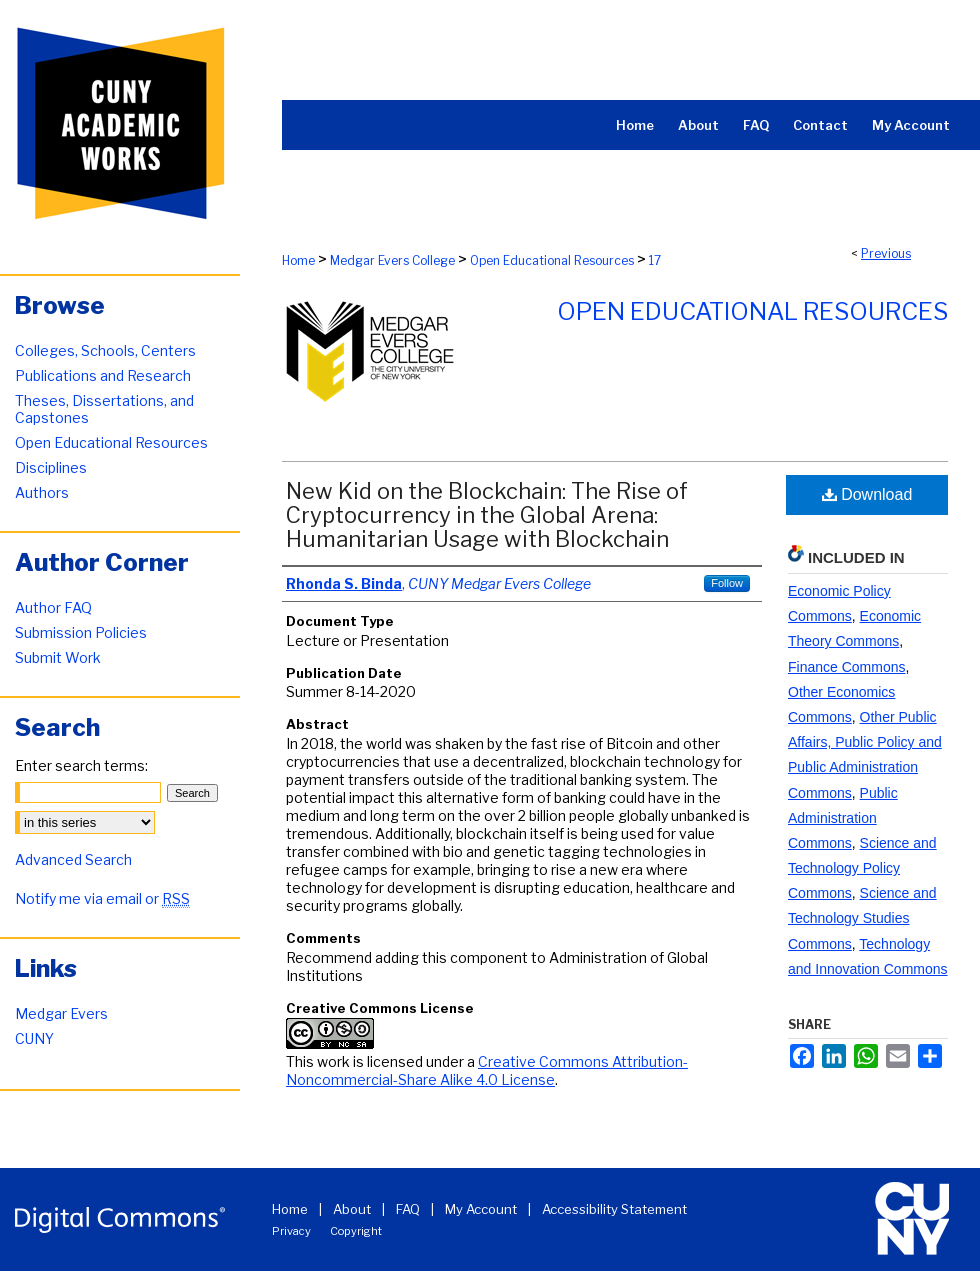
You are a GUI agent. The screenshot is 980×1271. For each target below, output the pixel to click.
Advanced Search (73, 859)
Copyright (356, 1231)
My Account (481, 1209)
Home (298, 260)
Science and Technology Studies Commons (862, 918)
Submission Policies (81, 632)
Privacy (291, 1231)
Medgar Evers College (392, 260)
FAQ (408, 1209)
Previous (886, 253)
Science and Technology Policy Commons (862, 868)
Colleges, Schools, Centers (105, 350)
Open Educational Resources (552, 260)
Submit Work (58, 657)
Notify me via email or (102, 898)
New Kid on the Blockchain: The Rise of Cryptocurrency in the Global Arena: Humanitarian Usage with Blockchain (487, 515)
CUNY (34, 1038)
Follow (727, 583)
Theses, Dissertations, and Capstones (104, 409)
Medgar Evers (61, 1013)
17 (655, 260)
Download (867, 494)
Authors (42, 492)
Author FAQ (53, 607)
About (352, 1209)
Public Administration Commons (843, 818)
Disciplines (51, 467)
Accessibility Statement (614, 1209)
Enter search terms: (81, 765)
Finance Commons (847, 667)
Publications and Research (103, 375)
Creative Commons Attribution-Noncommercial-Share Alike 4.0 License (487, 1070)
